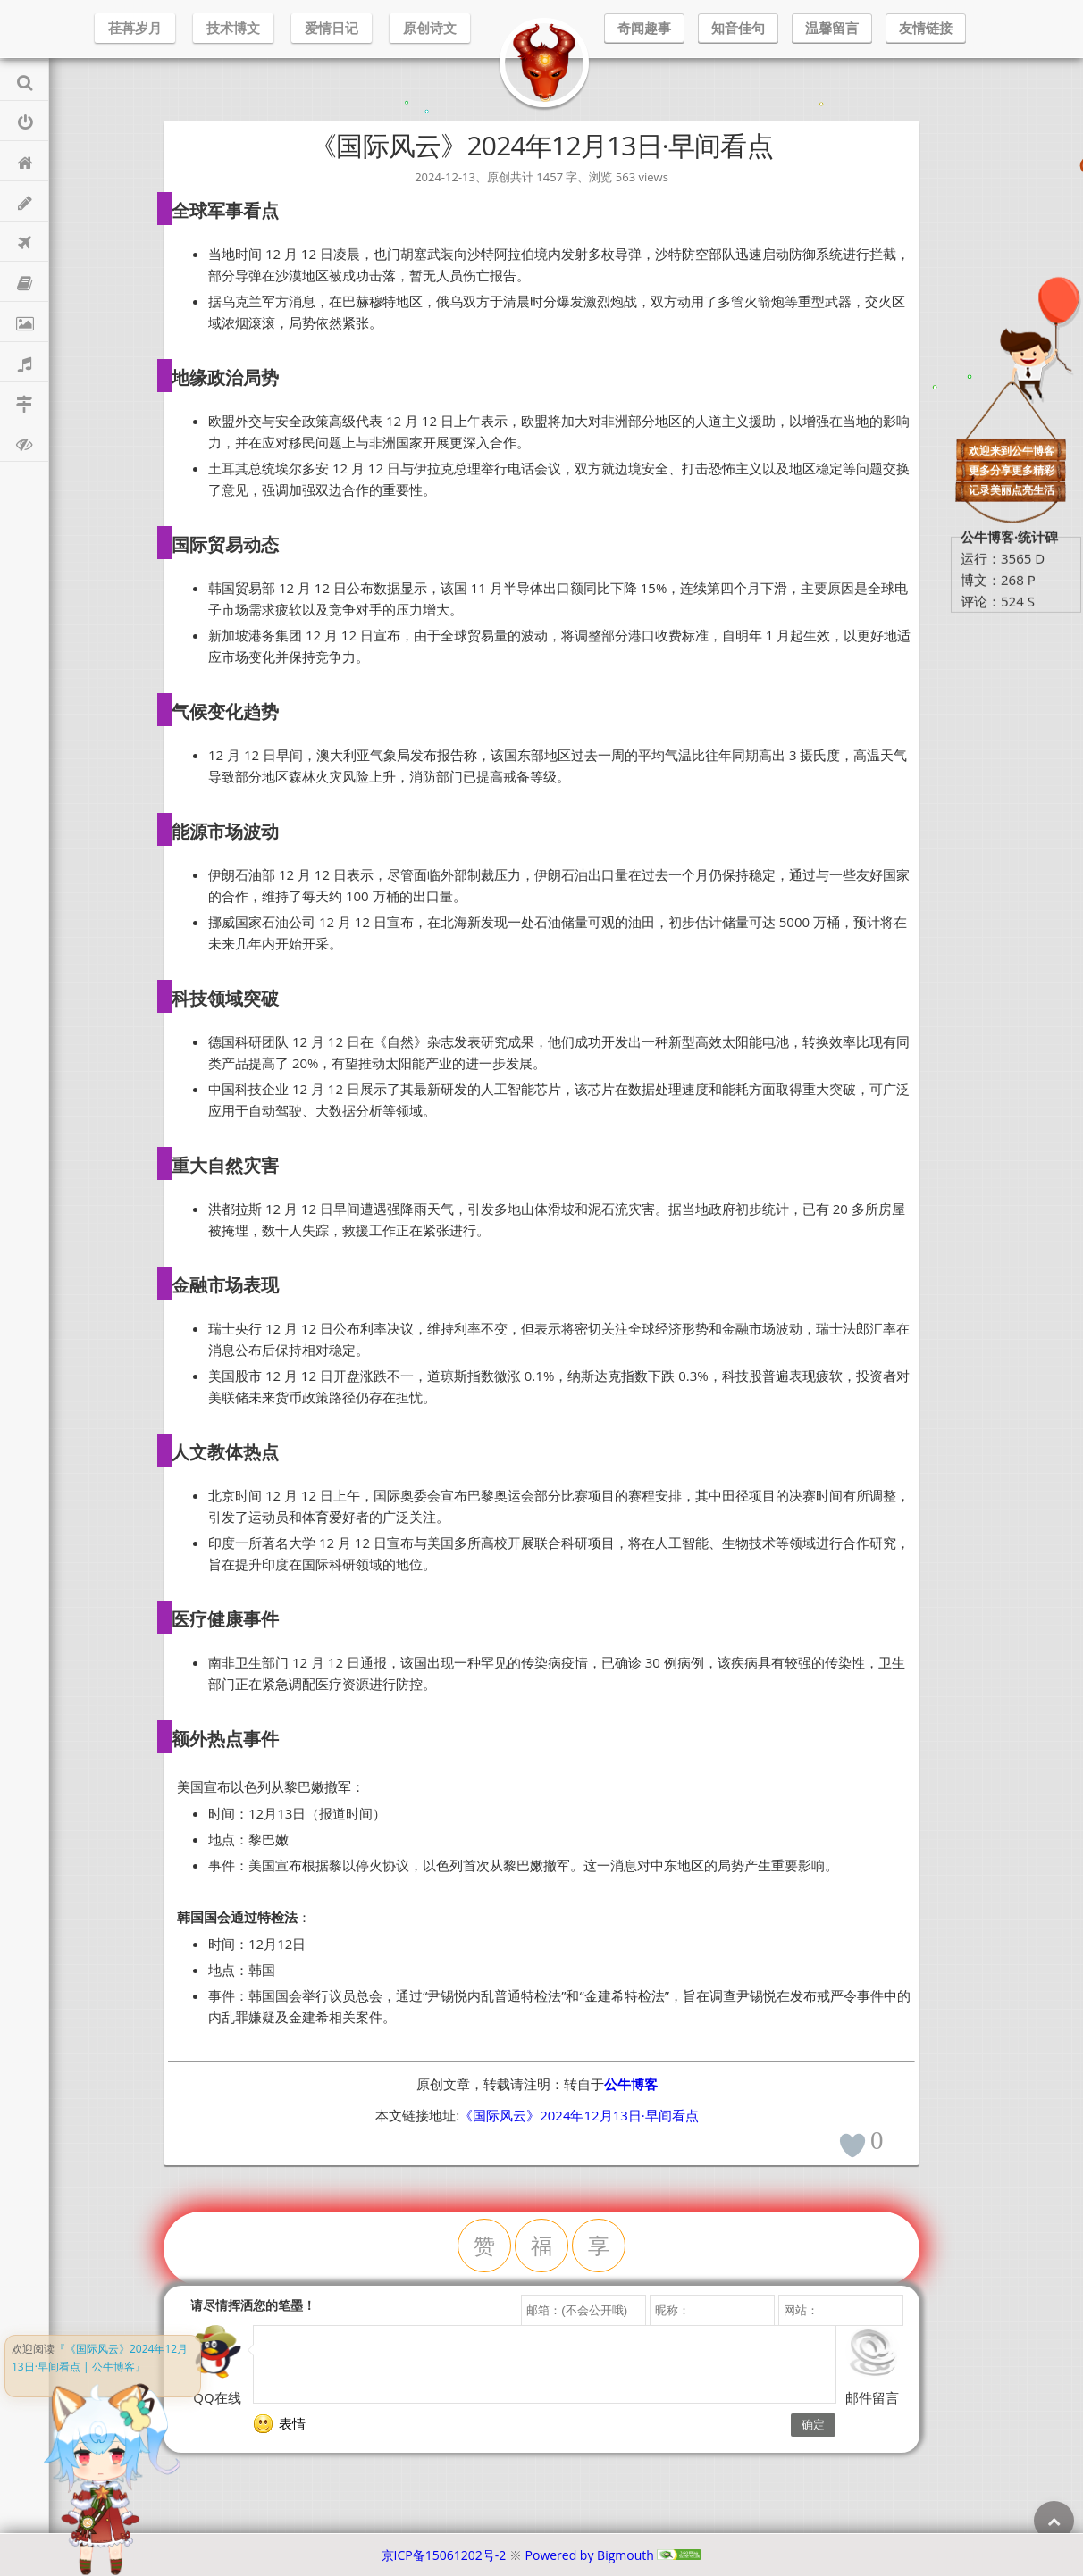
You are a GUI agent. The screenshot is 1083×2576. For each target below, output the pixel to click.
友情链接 (926, 28)
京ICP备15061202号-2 (444, 2555)
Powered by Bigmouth (589, 2555)
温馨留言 (832, 28)
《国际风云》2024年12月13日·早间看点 (579, 2115)
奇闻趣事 (644, 28)
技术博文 (233, 28)
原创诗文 (430, 28)
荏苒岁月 (135, 28)
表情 (280, 2425)
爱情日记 (331, 28)
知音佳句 (738, 28)
